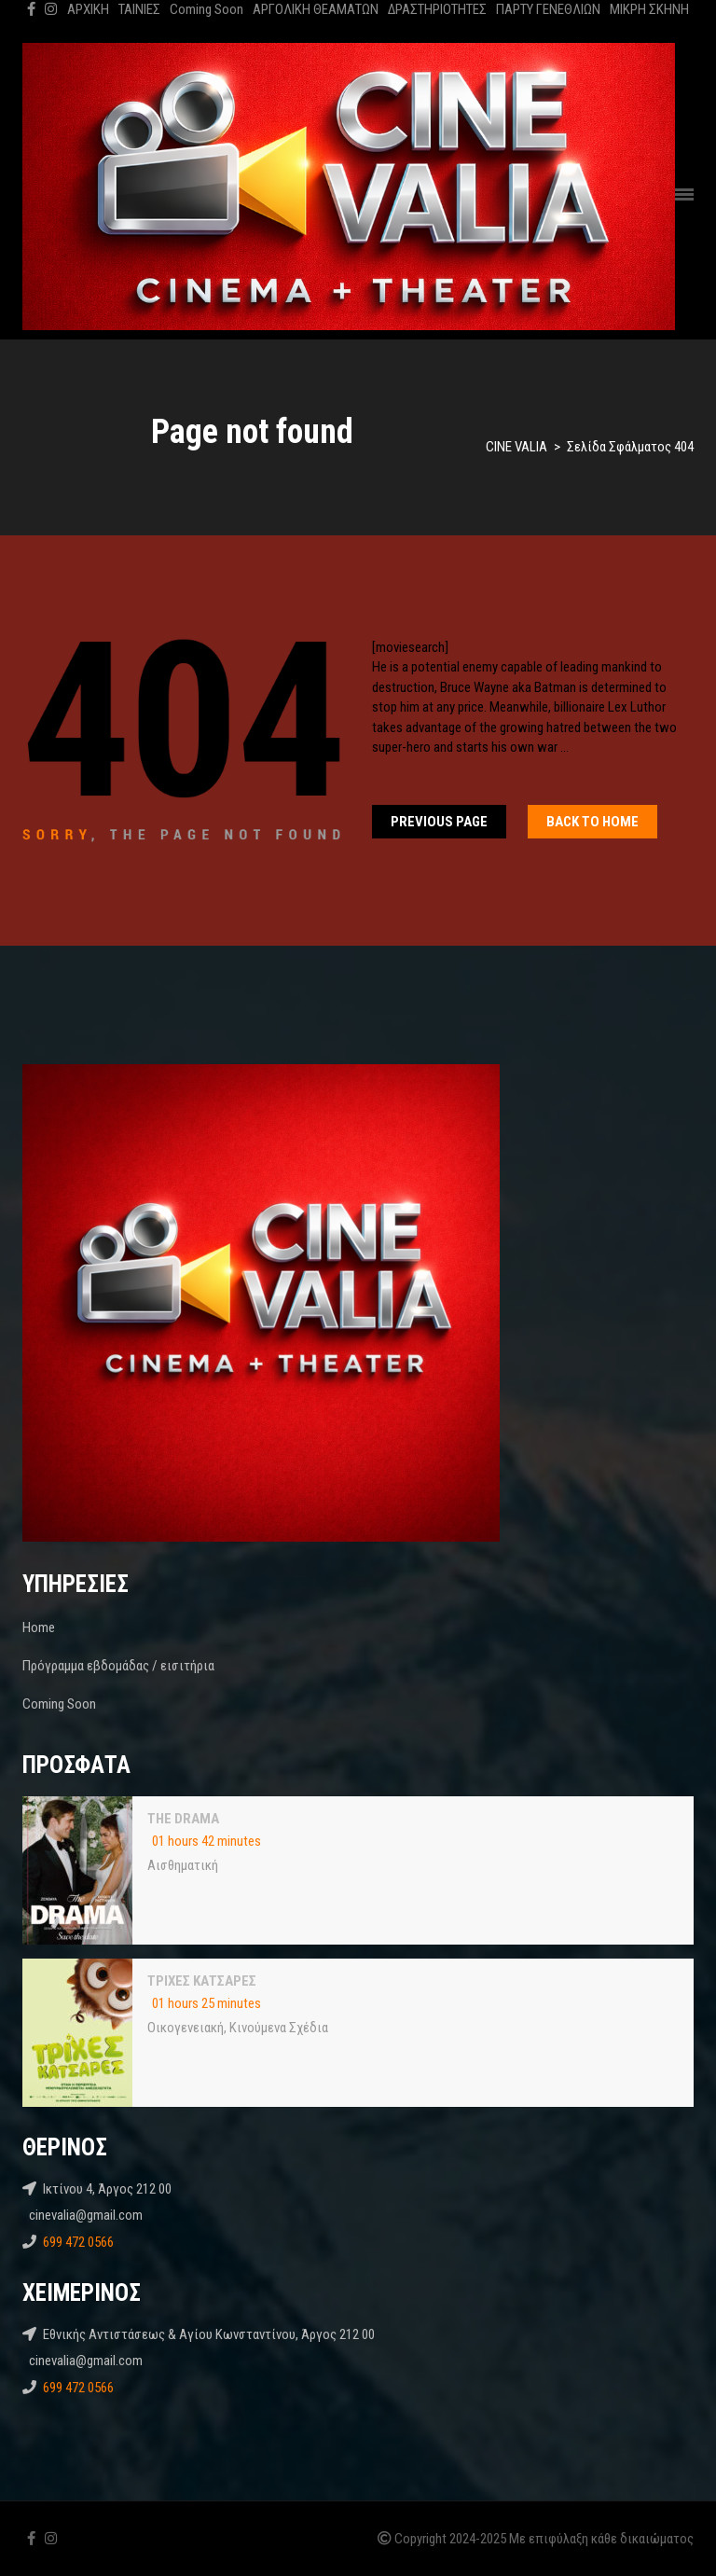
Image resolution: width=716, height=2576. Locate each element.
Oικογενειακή (185, 2027)
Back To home (592, 821)
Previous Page (439, 821)
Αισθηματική (182, 1865)
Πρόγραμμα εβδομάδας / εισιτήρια (118, 1665)
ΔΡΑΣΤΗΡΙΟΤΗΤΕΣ (437, 9)
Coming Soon (206, 9)
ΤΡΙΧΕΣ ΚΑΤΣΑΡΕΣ (201, 1981)
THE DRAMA (183, 1818)
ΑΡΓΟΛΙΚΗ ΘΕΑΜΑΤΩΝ (316, 9)
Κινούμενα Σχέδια (278, 2027)
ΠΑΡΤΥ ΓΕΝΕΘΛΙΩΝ (548, 9)
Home (38, 1627)
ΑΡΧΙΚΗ (88, 9)
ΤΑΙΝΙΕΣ (139, 9)
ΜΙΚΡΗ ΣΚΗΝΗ (649, 9)
